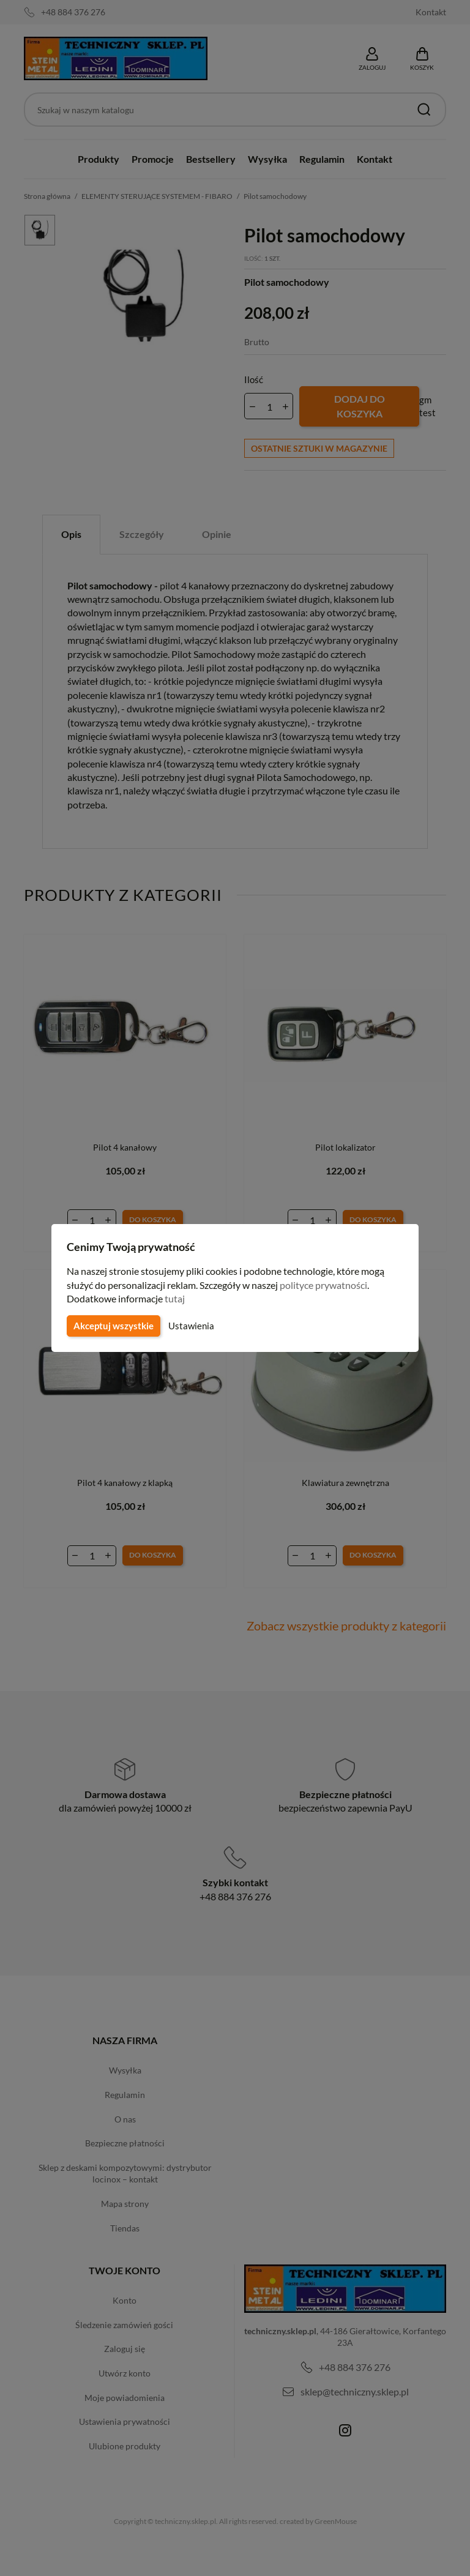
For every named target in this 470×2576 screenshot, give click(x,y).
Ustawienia (189, 1325)
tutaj (176, 1298)
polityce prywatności (330, 1285)
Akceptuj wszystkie (112, 1325)
